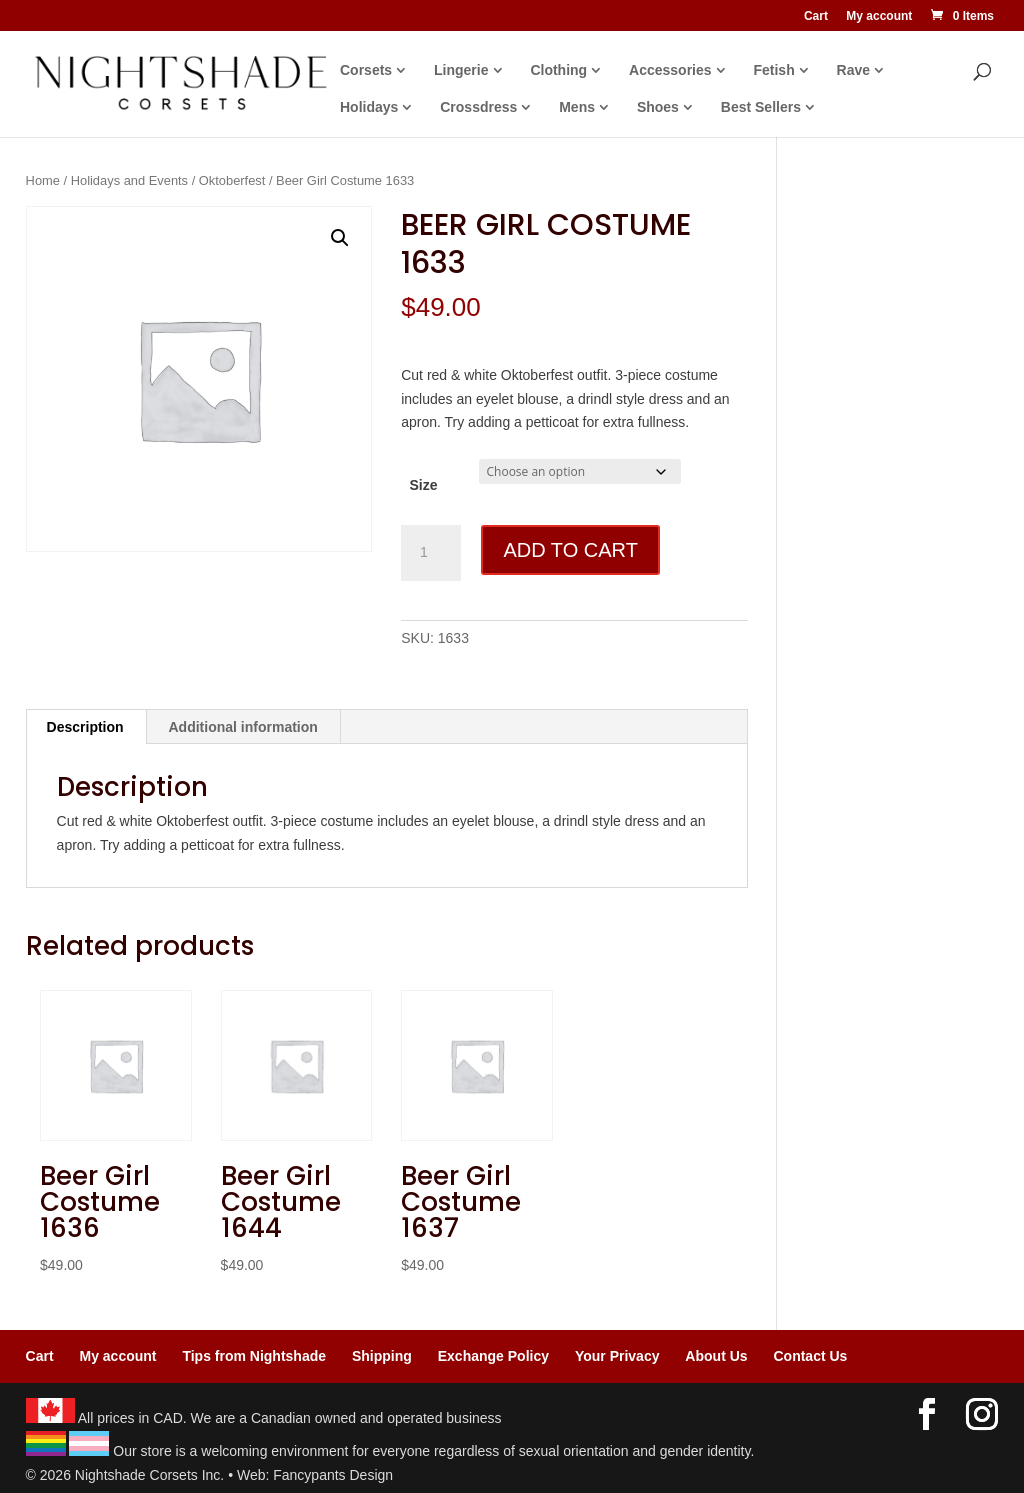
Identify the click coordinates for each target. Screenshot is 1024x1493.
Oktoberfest (232, 180)
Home (43, 180)
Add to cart (570, 550)
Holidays (369, 107)
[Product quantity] (431, 553)
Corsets (366, 70)
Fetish (773, 70)
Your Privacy (617, 1356)
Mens (577, 107)
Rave (853, 70)
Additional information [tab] (243, 727)
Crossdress (478, 107)
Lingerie (461, 70)
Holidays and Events (129, 180)
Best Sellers (761, 107)
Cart (816, 16)
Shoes (658, 107)
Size (423, 485)
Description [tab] (85, 727)
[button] (340, 238)
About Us (716, 1356)
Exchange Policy (493, 1356)
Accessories (670, 70)
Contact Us (810, 1356)
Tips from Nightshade (254, 1356)
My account (879, 16)
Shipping (382, 1356)
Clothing (558, 70)
